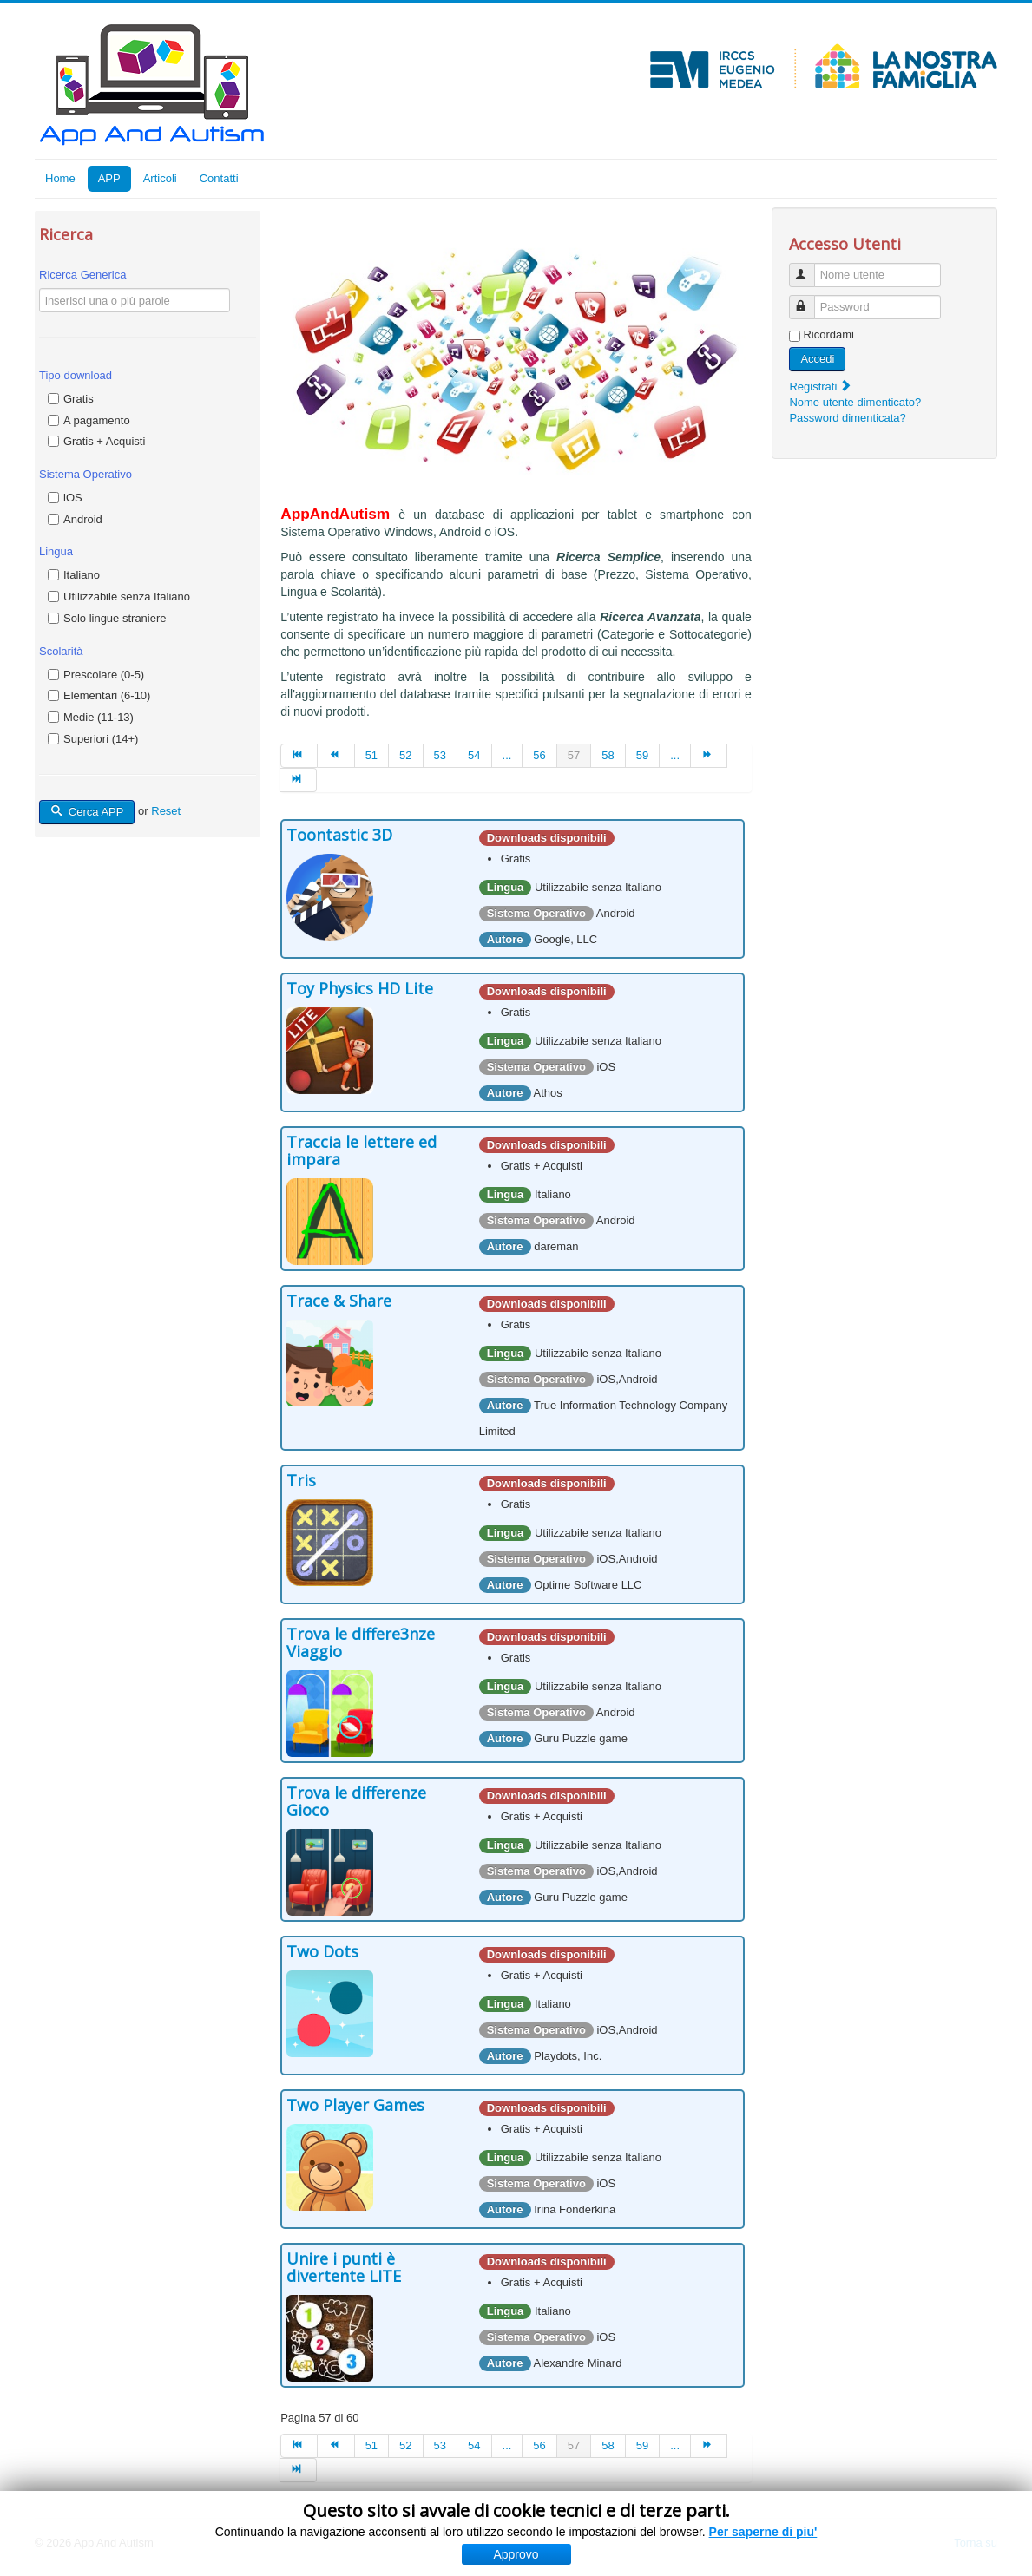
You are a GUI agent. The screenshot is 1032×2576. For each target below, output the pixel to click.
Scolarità (61, 651)
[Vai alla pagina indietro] (336, 756)
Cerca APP (86, 811)
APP (109, 178)
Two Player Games (355, 2104)
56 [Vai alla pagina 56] (539, 755)
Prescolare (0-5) (103, 674)
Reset (166, 811)
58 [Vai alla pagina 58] (607, 755)
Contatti (219, 178)
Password (810, 299)
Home (60, 178)
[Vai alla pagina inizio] (299, 756)
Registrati (820, 386)
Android (82, 519)
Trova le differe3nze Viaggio (360, 1642)
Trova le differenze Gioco (356, 1801)
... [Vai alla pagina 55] (507, 755)
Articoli (160, 178)
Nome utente (810, 267)
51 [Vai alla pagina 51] (371, 755)
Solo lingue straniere (115, 618)
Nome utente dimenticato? (855, 402)
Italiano (81, 574)
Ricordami (828, 334)
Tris (301, 1480)
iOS (72, 497)
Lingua (56, 551)
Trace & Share (338, 1300)
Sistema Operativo (85, 474)
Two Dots (322, 1951)
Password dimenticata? (847, 417)
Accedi (817, 358)
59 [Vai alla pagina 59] (642, 755)
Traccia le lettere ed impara (361, 1150)
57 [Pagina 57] (574, 755)
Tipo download (75, 375)
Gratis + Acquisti (104, 441)
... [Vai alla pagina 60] (675, 755)
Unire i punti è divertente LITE (343, 2267)
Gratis (78, 398)
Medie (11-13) (98, 717)
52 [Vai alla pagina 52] (405, 755)
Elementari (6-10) (106, 695)
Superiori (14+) (100, 738)
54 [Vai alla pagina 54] (474, 755)
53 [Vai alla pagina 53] (440, 755)
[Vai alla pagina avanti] (709, 756)
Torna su (975, 2542)
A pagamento (96, 420)
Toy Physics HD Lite (359, 988)
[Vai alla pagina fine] (298, 780)
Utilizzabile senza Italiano (126, 596)
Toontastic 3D (339, 834)
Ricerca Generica (82, 274)
